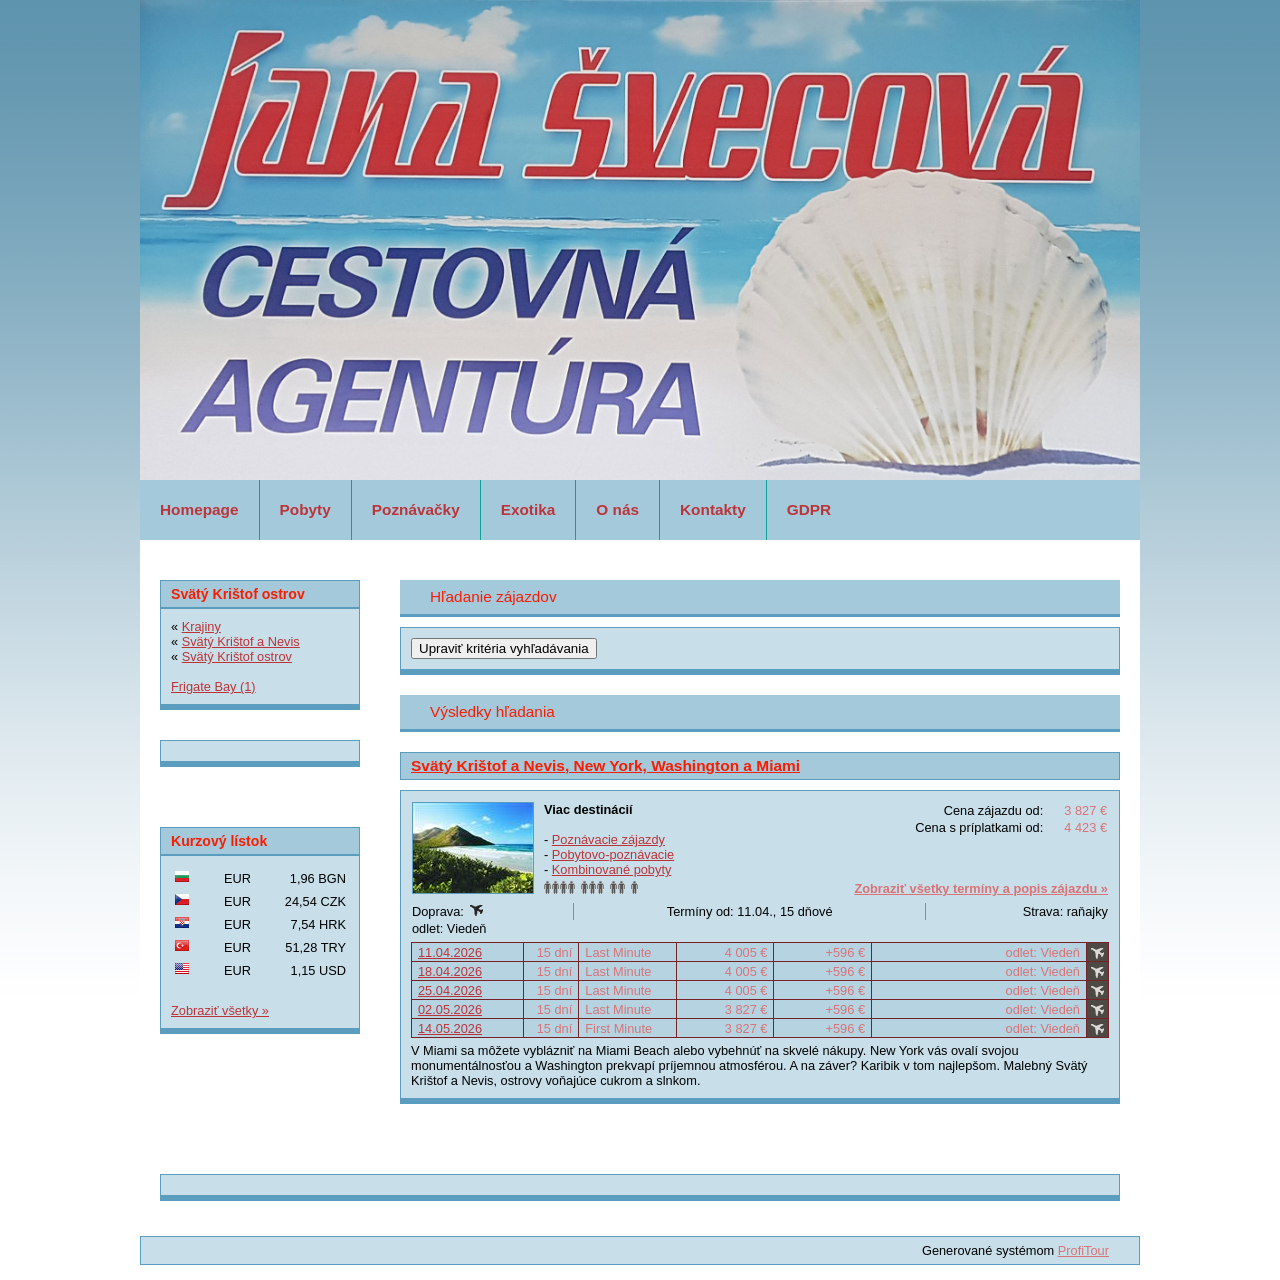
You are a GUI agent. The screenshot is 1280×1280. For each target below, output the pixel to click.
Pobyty (305, 509)
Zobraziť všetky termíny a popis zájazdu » (981, 888)
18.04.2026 (450, 971)
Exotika (528, 509)
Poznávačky (416, 509)
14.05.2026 (450, 1028)
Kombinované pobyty (612, 869)
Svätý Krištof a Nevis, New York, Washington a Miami (605, 765)
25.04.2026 (450, 990)
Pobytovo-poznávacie (613, 854)
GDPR (809, 509)
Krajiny (201, 626)
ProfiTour (1083, 1250)
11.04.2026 (450, 952)
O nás (617, 509)
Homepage (199, 509)
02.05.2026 (450, 1009)
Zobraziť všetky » (220, 1010)
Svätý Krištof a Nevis (241, 641)
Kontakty (713, 509)
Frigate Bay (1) (213, 686)
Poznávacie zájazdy (608, 839)
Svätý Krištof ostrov (237, 656)
